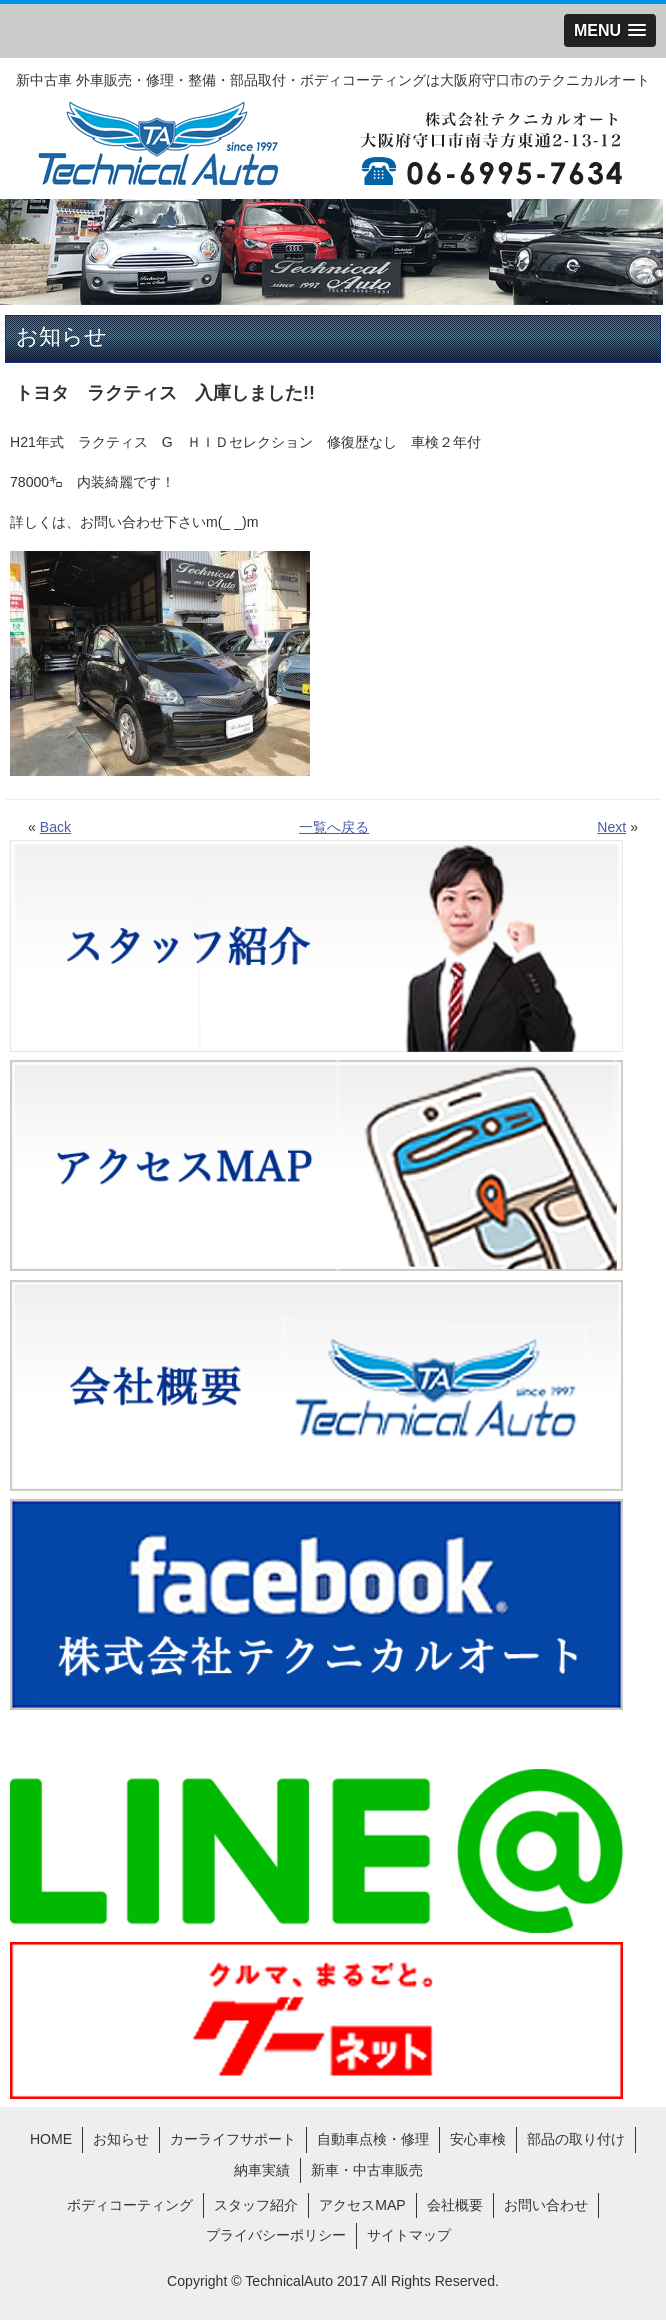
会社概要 (455, 2205)
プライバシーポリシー (276, 2235)
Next (611, 827)
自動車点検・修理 (373, 2139)
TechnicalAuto (289, 2281)
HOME (51, 2139)
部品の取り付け (576, 2139)
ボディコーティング (130, 2205)
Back (55, 827)
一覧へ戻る (334, 827)
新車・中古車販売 (367, 2170)
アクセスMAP (362, 2205)
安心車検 (478, 2139)
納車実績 (262, 2170)
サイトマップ (409, 2235)
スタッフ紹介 (256, 2205)
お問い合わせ (546, 2205)
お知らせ (121, 2139)
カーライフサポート (233, 2139)
